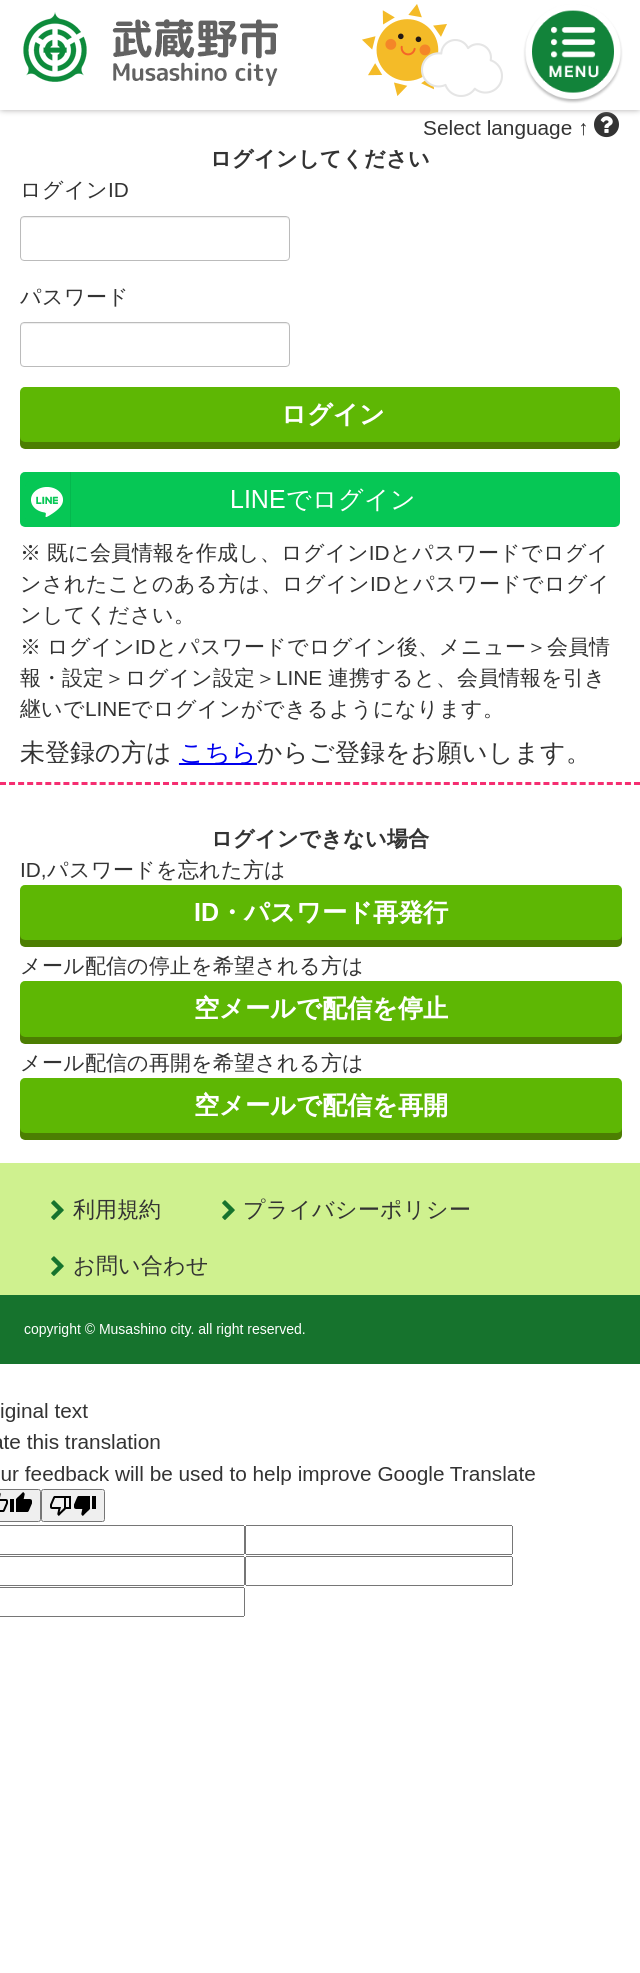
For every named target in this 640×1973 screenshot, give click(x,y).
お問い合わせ (141, 1265)
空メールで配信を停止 (321, 1008)
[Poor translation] (73, 1505)
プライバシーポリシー (357, 1209)
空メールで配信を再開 (321, 1105)
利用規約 (117, 1209)
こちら (218, 752)
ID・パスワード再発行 (321, 912)
